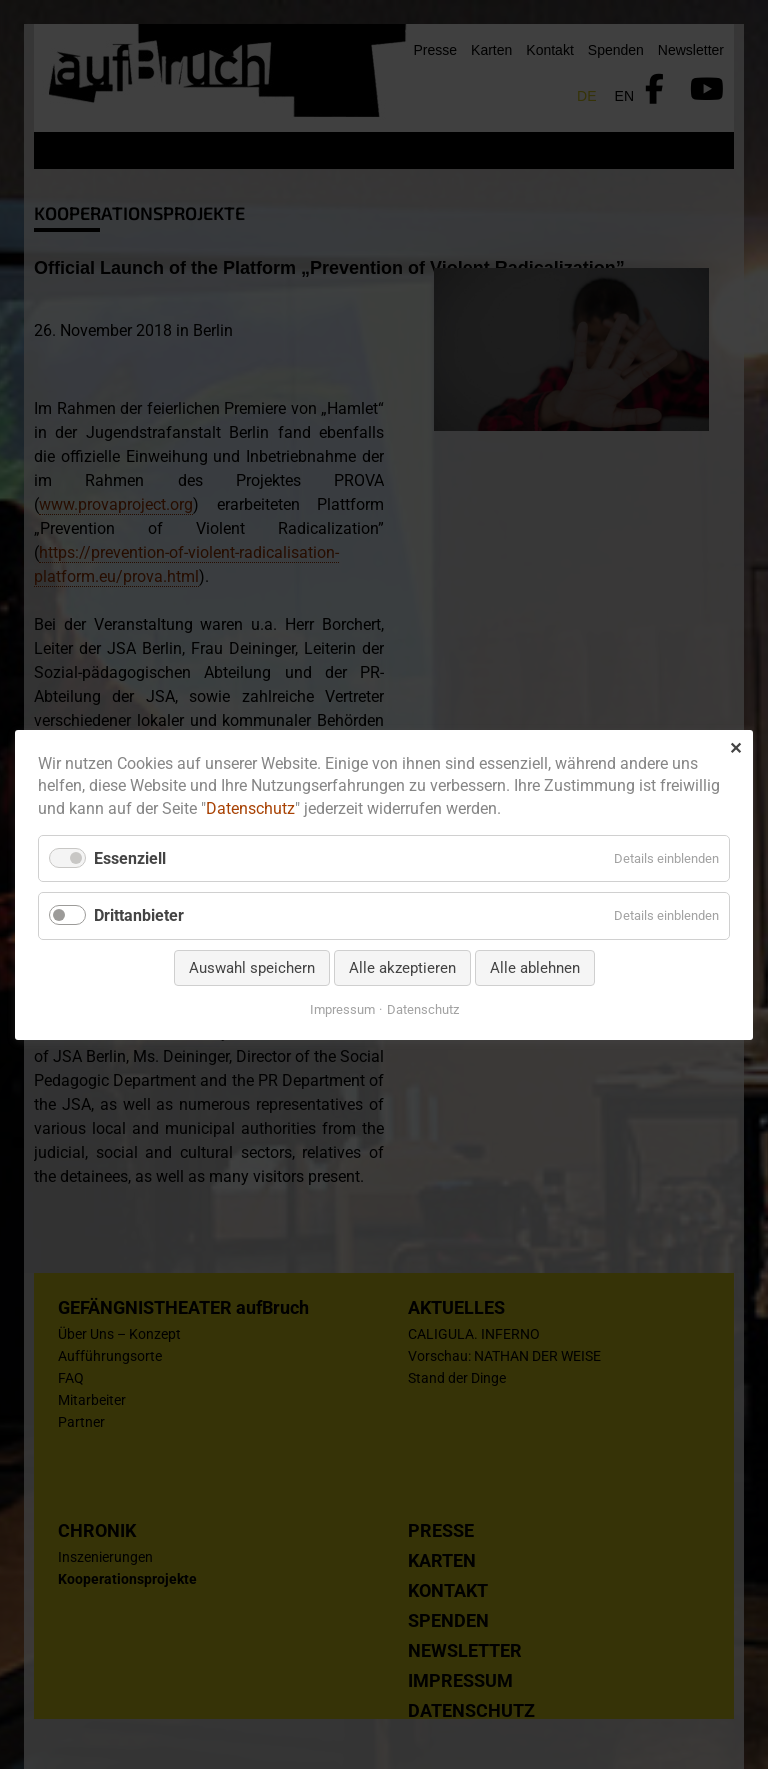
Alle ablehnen (535, 967)
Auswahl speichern (252, 967)
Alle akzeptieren (402, 967)
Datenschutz (250, 808)
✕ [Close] (735, 747)
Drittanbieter (139, 915)
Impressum (342, 1008)
